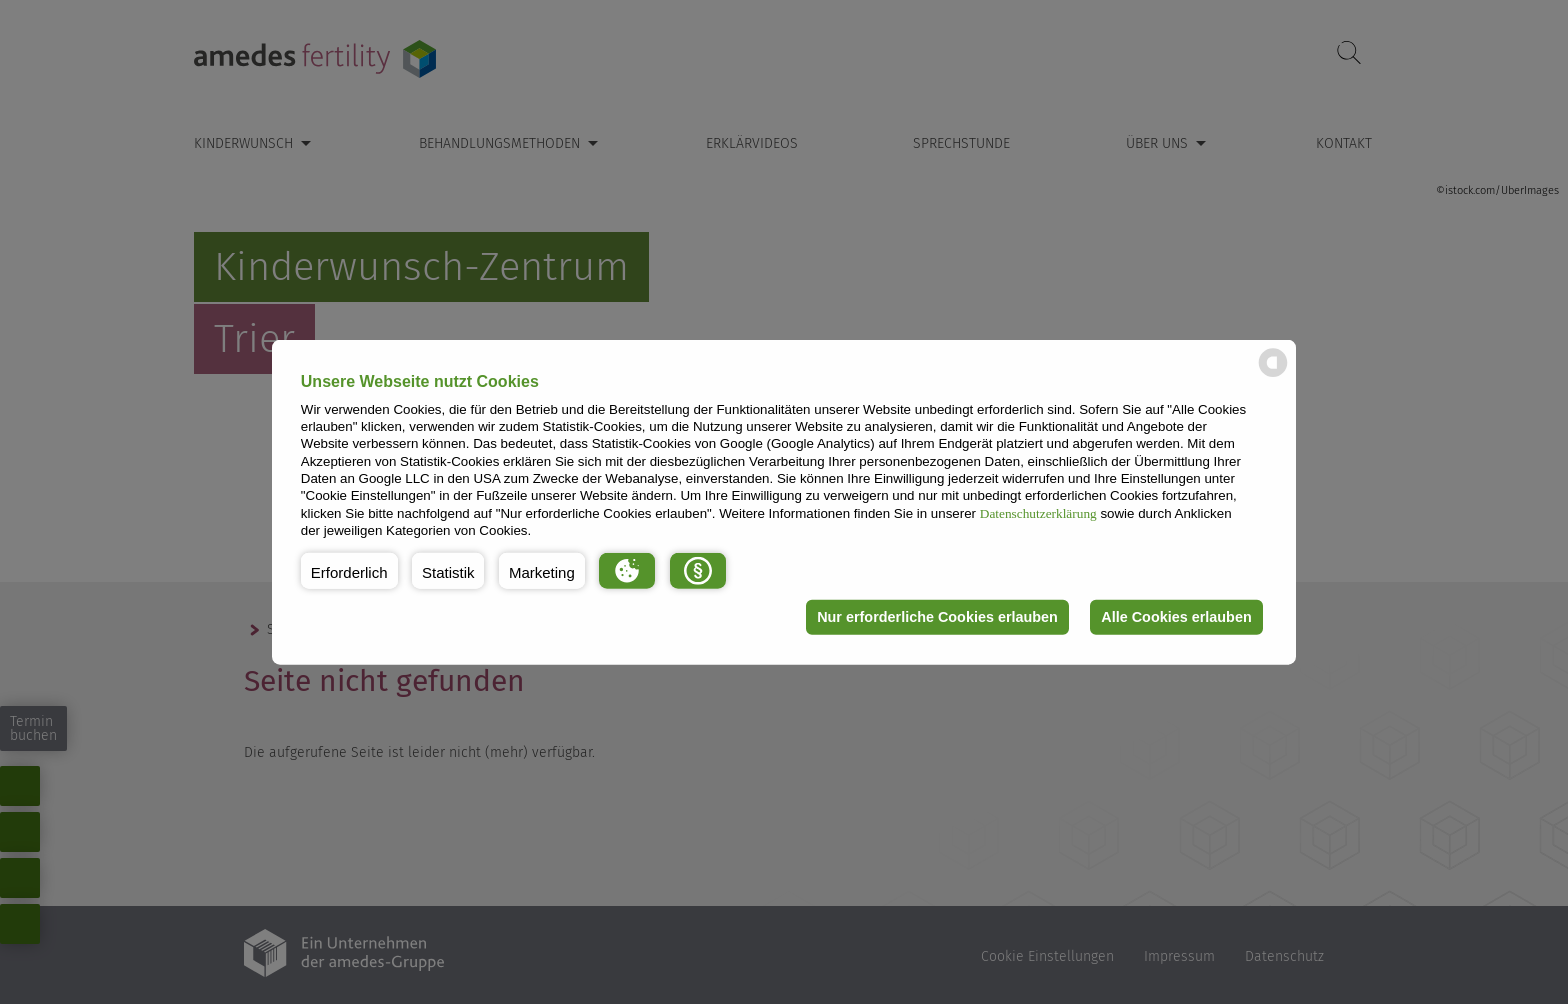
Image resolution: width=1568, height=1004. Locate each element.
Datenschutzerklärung (1038, 512)
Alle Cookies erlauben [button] (1176, 617)
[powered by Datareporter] (1273, 375)
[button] (349, 570)
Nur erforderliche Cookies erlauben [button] (937, 617)
